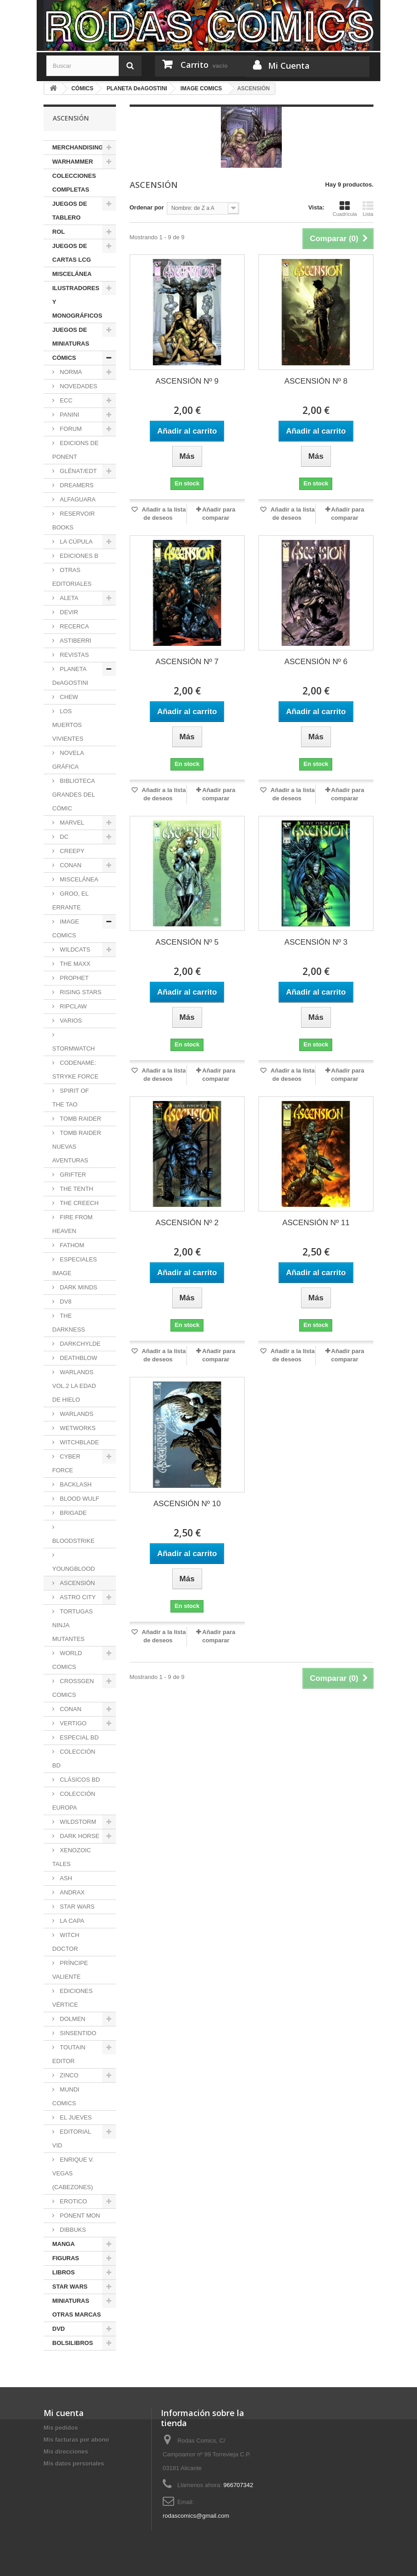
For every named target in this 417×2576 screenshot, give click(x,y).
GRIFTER (72, 1174)
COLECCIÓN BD (73, 1758)
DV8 (64, 1301)
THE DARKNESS (68, 1322)
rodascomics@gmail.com (196, 2515)
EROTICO (72, 2201)
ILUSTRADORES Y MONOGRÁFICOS (77, 302)
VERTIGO (72, 1723)
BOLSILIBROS (72, 2342)
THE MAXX (74, 963)
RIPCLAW (72, 1006)
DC (63, 836)
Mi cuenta (64, 2412)
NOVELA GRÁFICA (68, 759)
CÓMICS (64, 357)
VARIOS (70, 1020)
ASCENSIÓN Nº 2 (187, 1222)
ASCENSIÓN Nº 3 (316, 942)
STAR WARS (76, 1906)
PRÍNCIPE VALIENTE (70, 1970)
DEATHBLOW (77, 1357)
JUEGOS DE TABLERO (69, 210)
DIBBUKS (72, 2229)
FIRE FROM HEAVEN (72, 1224)
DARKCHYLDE (79, 1343)
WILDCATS (74, 949)
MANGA (63, 2243)
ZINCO (68, 2075)
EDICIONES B (78, 555)
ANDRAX (71, 1892)
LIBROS (63, 2272)
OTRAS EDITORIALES (72, 577)
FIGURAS (65, 2258)
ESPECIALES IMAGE (74, 1266)
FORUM (70, 428)
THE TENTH (75, 1188)
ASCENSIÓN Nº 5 (187, 942)
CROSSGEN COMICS (73, 1688)
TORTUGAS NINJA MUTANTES (72, 1625)
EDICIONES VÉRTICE (72, 1997)
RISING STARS (79, 992)
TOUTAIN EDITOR (68, 2054)
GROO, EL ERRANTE (70, 900)
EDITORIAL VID (71, 2138)
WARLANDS (75, 1413)
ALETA (68, 597)
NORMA (70, 372)
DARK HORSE (78, 1836)
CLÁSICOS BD (79, 1779)
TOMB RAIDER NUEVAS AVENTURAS (76, 1146)
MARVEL (71, 822)
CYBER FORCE (66, 1463)
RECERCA (73, 626)
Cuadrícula (345, 208)
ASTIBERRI (74, 640)
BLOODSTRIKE (73, 1540)
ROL (58, 231)
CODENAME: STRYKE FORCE (75, 1069)
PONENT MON (79, 2215)
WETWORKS (77, 1428)
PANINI (68, 414)
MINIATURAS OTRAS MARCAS (76, 2307)
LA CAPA (71, 1920)
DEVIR (68, 612)
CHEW (68, 697)
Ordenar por (147, 207)
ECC (65, 400)
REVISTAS (73, 654)
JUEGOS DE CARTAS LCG (71, 252)
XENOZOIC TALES (71, 1857)
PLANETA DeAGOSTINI (70, 676)
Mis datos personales (74, 2463)
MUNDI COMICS (65, 2096)
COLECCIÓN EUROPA (73, 1800)
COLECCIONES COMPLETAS (74, 182)
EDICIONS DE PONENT (75, 450)
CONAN (70, 865)
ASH (65, 1878)
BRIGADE (72, 1512)
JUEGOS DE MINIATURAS (70, 336)
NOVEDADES (77, 386)
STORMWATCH (73, 1048)
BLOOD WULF (78, 1498)
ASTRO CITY (77, 1597)
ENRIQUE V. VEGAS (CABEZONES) (73, 2173)
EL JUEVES (75, 2117)
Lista (367, 208)
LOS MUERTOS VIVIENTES (67, 725)
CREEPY (71, 851)
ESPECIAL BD (78, 1737)
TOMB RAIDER (79, 1118)
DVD (58, 2328)
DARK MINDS (77, 1287)
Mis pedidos (61, 2427)
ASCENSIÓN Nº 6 (316, 661)
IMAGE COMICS (65, 928)
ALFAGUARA (77, 499)
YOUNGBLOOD (73, 1568)
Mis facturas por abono (76, 2439)
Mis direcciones (66, 2451)
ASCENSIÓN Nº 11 (316, 1222)
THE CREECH (78, 1203)
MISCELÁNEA (72, 273)
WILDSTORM (77, 1821)
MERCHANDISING (77, 147)
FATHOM (71, 1245)
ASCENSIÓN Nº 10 (187, 1503)
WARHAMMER (72, 161)
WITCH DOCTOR (65, 1942)
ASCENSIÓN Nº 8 (316, 381)
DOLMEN (71, 2018)
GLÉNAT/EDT (77, 471)
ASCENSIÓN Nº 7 (187, 661)
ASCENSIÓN (76, 1583)
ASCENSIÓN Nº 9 (187, 381)
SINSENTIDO (77, 2033)
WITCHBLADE (78, 1442)
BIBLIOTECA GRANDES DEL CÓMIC (73, 794)
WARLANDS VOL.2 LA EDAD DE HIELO (74, 1386)
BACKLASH (75, 1484)
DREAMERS (75, 485)
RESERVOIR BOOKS (73, 520)
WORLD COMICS (67, 1660)
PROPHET (73, 977)
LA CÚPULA (75, 541)
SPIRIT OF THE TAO (70, 1097)
